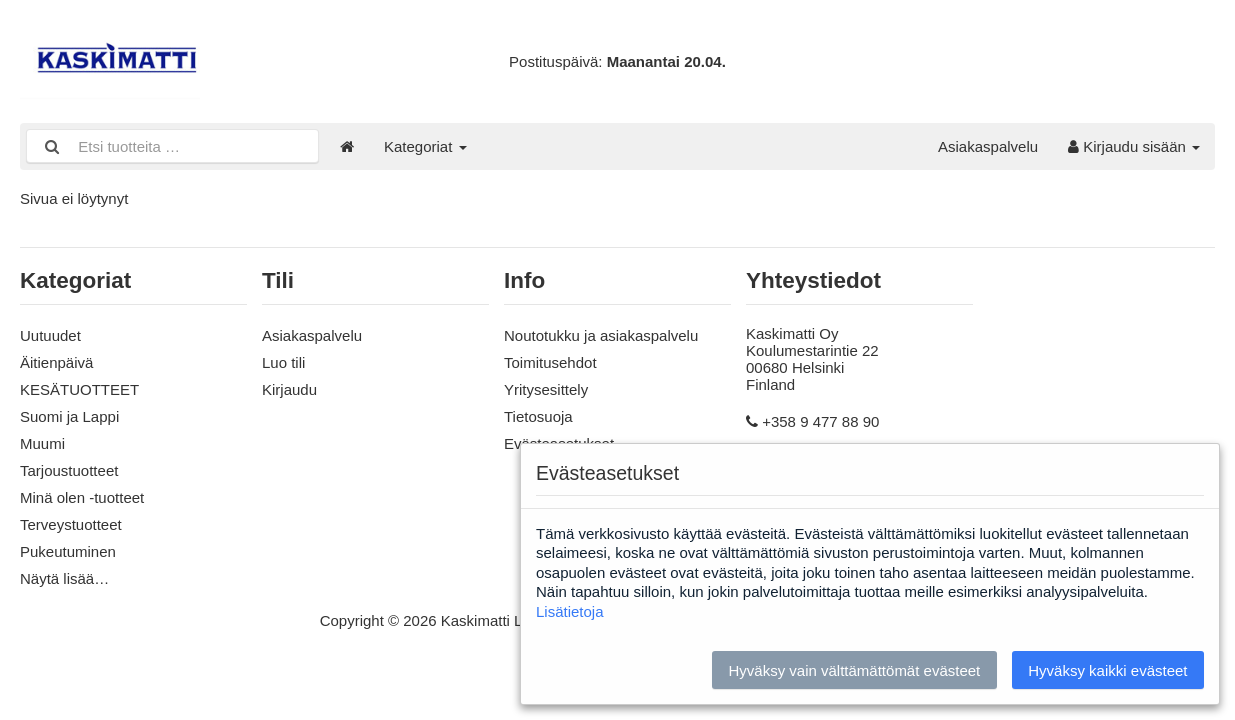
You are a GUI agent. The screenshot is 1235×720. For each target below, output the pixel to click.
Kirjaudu (289, 389)
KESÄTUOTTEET (79, 389)
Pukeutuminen (68, 551)
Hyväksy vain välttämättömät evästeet (854, 670)
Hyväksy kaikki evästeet (1107, 670)
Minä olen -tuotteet (82, 497)
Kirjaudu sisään (1134, 146)
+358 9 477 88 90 (820, 421)
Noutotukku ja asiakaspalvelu (601, 335)
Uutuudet (50, 335)
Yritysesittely (546, 389)
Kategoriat (425, 146)
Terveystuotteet (71, 524)
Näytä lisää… (64, 578)
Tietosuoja (538, 416)
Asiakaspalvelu (988, 146)
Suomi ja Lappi (69, 416)
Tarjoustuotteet (69, 470)
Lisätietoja (570, 611)
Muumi (42, 443)
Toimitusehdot (550, 362)
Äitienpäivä (56, 362)
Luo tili (283, 362)
